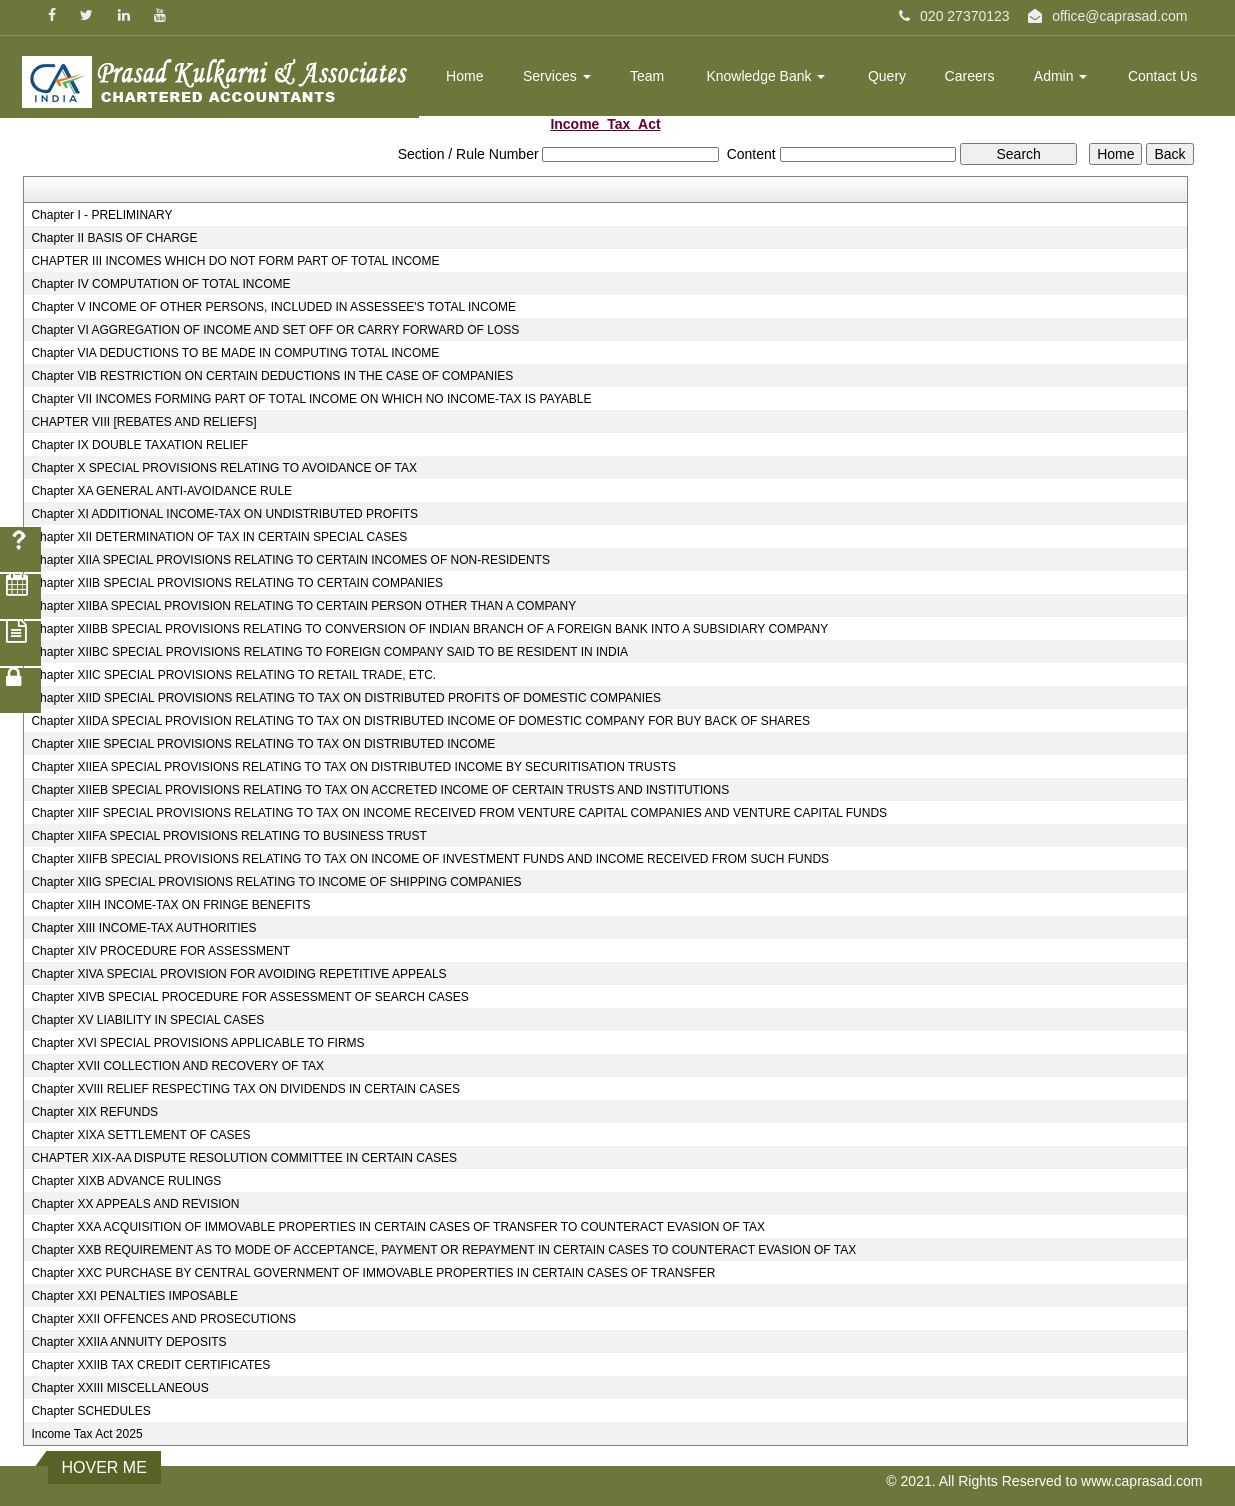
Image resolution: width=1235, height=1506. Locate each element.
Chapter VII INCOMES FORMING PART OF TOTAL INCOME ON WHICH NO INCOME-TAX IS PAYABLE (311, 399)
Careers (970, 76)
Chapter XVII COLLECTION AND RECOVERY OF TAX (177, 1066)
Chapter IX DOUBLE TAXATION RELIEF (139, 445)
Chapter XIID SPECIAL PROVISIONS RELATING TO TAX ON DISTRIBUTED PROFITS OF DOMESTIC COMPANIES (346, 698)
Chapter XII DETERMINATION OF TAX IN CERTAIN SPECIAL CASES (219, 537)
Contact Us (1162, 76)
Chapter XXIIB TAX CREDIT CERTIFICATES (150, 1365)
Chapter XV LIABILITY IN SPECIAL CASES (147, 1020)
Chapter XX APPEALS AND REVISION (135, 1204)
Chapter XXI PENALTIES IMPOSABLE (134, 1296)
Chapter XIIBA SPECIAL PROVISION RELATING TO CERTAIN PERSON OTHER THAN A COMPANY (303, 606)
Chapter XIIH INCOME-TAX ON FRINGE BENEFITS (170, 905)
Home (464, 76)
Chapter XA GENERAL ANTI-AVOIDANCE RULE (161, 491)
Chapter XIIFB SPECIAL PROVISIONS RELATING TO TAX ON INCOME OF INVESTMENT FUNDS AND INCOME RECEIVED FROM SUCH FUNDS (430, 859)
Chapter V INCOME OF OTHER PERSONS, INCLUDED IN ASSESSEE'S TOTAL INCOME (273, 307)
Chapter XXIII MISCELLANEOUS (119, 1388)
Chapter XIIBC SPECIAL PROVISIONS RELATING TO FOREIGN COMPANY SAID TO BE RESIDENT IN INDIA (329, 652)
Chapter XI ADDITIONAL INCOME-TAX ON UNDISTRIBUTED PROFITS (224, 514)
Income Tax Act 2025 (86, 1434)
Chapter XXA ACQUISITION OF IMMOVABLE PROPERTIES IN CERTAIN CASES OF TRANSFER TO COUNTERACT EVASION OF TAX (398, 1227)
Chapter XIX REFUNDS (94, 1112)
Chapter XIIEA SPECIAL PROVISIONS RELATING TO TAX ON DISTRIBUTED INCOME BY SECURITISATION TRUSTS (353, 767)
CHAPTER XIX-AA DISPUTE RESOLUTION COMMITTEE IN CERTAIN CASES (244, 1158)
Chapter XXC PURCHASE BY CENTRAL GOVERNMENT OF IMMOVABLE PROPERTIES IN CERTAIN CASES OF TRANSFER (373, 1273)
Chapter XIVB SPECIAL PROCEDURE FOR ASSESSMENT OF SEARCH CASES (249, 997)
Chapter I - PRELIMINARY (101, 215)
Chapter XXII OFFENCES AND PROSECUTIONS (163, 1319)
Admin (1061, 76)
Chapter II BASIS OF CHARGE (114, 238)
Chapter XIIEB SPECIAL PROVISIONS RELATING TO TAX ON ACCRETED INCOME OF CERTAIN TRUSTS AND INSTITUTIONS (380, 790)
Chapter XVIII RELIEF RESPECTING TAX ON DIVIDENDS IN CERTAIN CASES (245, 1089)
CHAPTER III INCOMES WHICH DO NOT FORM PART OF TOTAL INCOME (235, 261)
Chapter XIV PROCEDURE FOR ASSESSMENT (160, 951)
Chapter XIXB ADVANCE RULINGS (126, 1181)
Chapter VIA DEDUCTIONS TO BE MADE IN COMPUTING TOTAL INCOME (235, 353)
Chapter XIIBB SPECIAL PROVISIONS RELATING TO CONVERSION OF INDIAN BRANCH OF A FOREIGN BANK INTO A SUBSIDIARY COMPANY (429, 629)
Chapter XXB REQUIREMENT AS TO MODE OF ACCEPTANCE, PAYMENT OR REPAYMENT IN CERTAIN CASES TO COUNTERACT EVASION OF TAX (443, 1250)
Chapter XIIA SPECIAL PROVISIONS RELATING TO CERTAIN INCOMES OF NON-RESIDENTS (290, 560)
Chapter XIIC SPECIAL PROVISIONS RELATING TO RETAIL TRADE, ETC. (233, 675)
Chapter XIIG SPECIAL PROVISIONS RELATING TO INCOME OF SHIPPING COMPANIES (276, 882)
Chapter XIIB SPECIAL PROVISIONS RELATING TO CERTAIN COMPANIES (237, 583)
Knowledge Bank (765, 76)
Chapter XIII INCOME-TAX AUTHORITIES (143, 928)
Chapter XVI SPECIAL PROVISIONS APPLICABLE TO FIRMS (197, 1043)
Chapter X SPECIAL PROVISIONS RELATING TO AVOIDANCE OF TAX (224, 468)
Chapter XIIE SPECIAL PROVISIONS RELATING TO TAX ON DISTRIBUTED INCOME (263, 744)
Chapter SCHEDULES (90, 1411)
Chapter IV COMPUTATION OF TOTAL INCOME (160, 284)
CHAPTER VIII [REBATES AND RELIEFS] (143, 422)
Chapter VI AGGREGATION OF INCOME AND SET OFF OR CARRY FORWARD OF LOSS (275, 330)
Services (557, 76)
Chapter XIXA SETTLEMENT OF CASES (140, 1135)
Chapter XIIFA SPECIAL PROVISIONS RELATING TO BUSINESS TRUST (228, 836)
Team (647, 76)
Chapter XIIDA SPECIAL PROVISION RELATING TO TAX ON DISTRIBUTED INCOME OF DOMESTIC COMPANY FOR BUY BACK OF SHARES (420, 721)
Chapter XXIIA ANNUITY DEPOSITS (128, 1342)
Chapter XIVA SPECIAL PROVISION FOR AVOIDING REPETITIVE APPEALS (238, 974)
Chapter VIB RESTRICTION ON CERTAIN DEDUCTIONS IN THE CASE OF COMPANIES (272, 376)
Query (887, 76)
